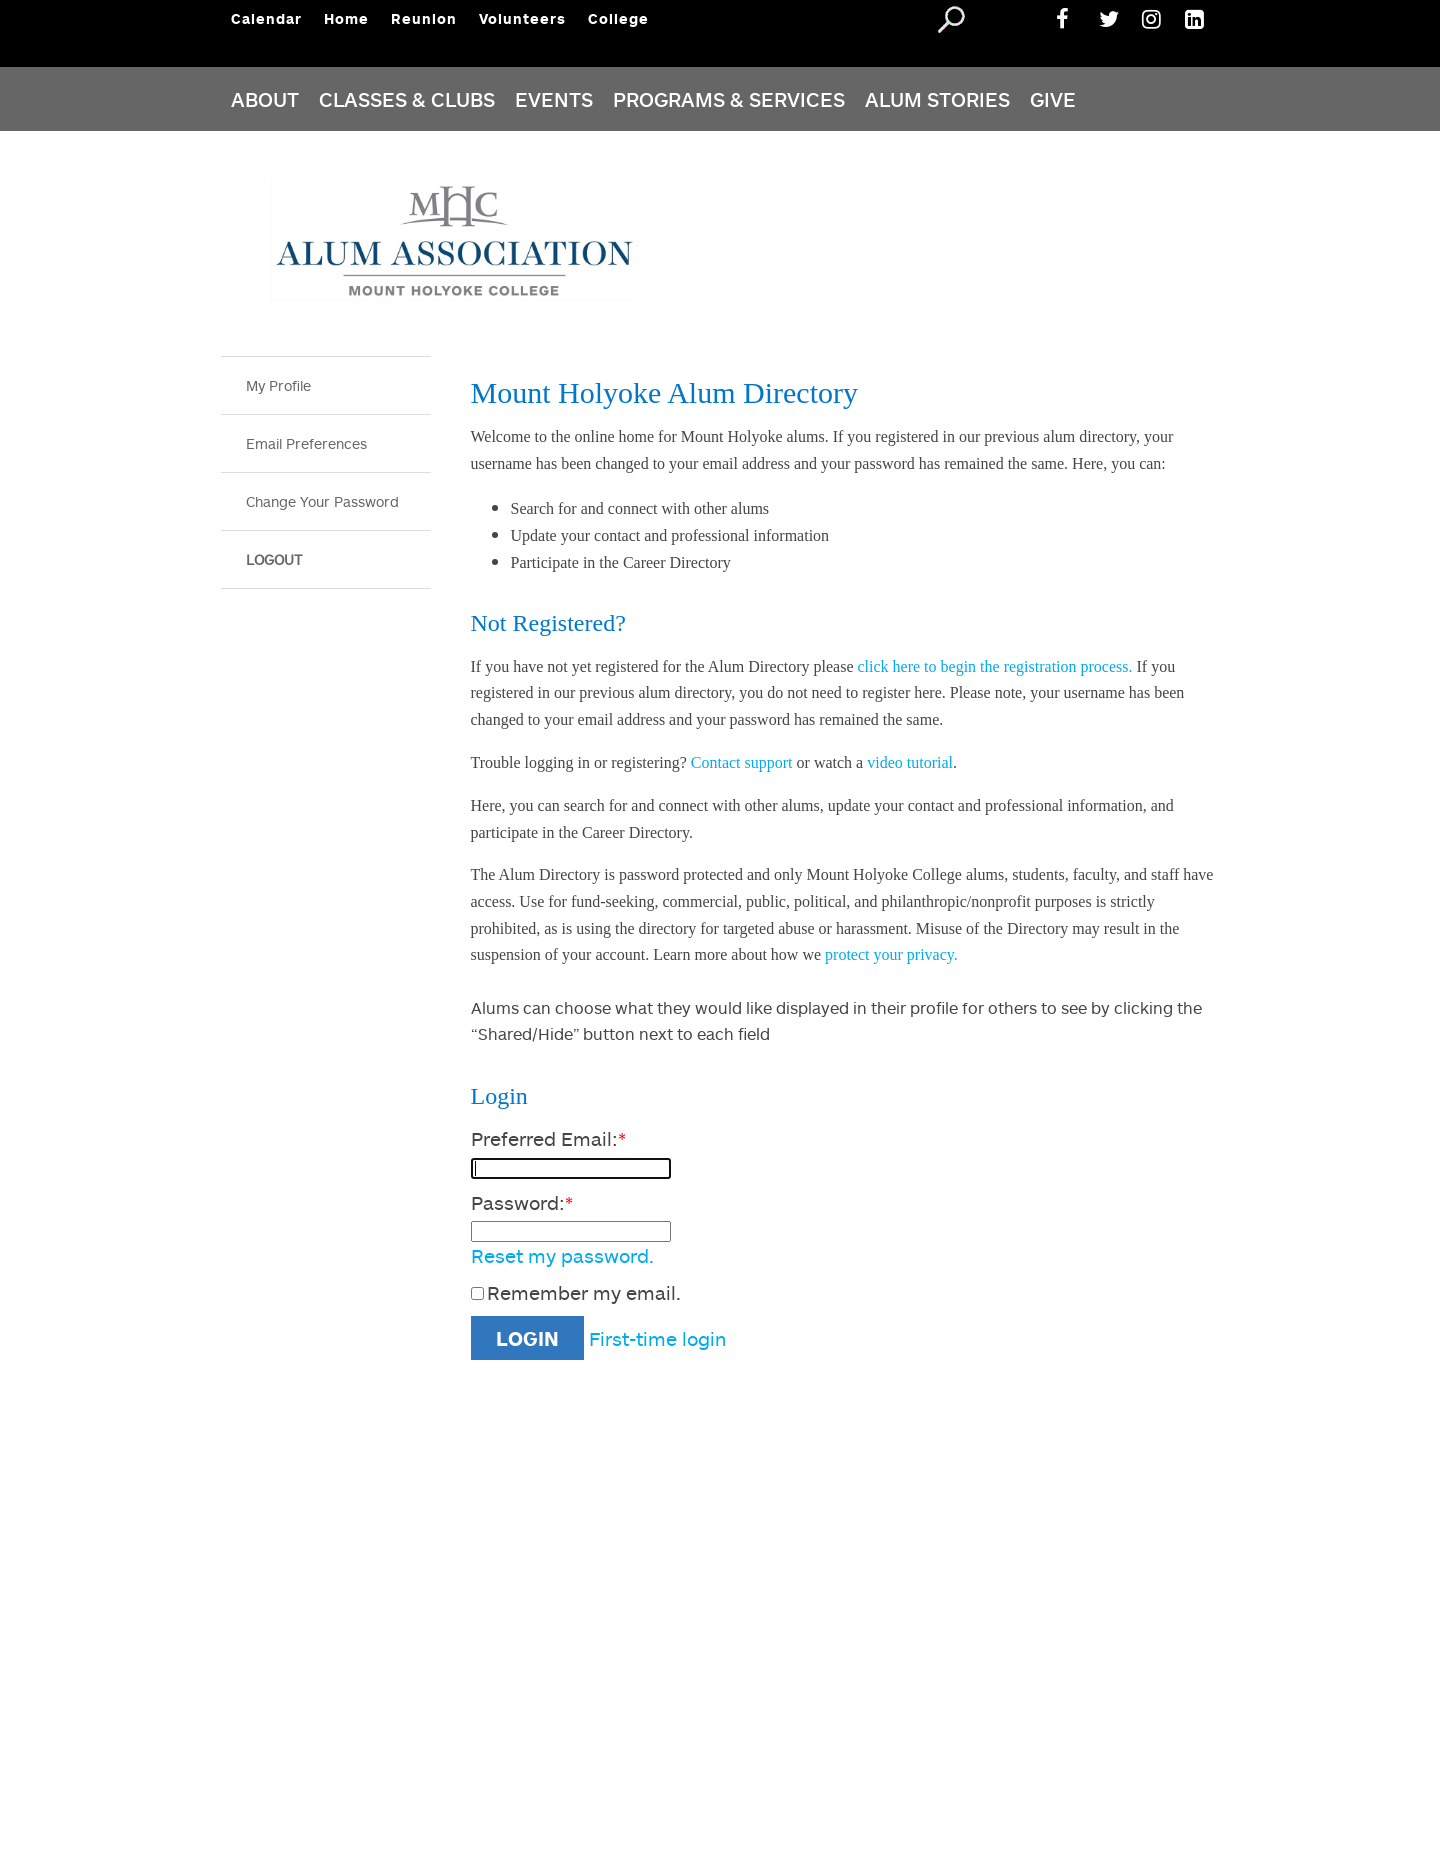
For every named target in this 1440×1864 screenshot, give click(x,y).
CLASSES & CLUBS (407, 99)
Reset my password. (562, 1255)
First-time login (657, 1338)
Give (1053, 99)
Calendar (266, 18)
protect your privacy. (889, 954)
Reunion (424, 18)
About (265, 99)
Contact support (742, 762)
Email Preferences (306, 443)
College (618, 18)
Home (346, 18)
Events (554, 99)
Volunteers (522, 18)
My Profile (278, 385)
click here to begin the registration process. (994, 666)
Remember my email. (584, 1292)
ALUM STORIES (937, 99)
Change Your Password (322, 501)
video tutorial (910, 762)
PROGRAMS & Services (729, 99)
